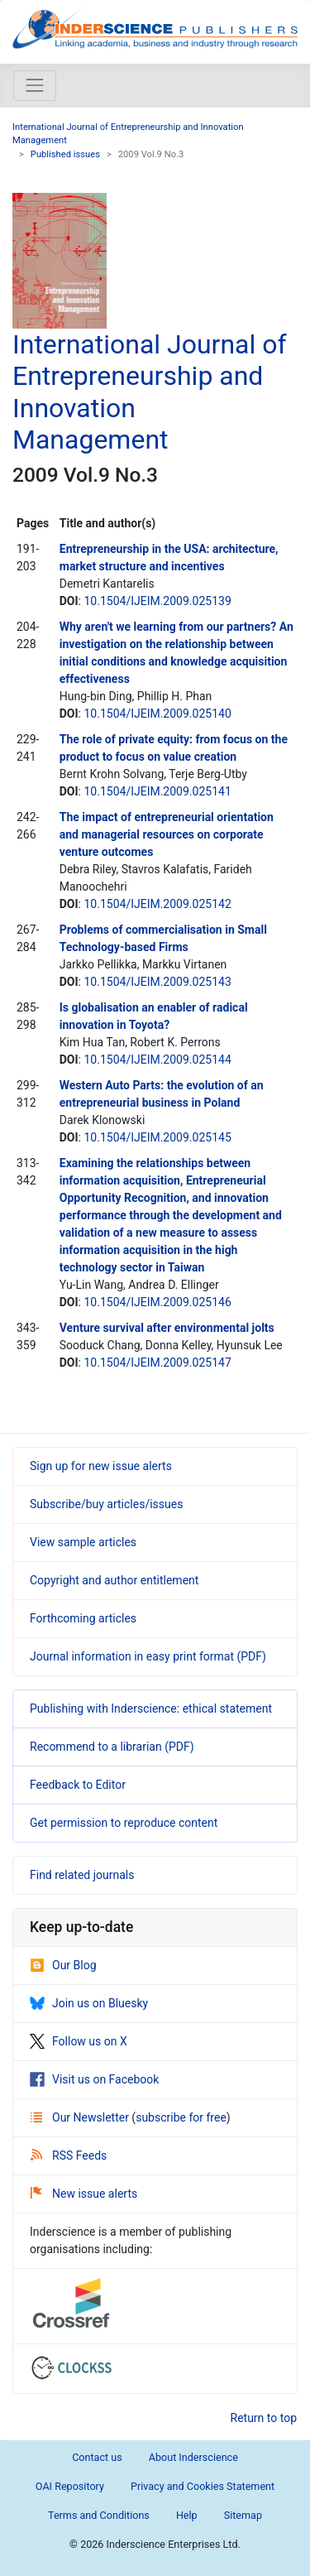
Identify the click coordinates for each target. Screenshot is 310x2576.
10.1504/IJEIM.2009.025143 (157, 981)
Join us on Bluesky (89, 2003)
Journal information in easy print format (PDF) (148, 1656)
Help (187, 2515)
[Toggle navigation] (34, 85)
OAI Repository (70, 2486)
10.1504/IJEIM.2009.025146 (157, 1302)
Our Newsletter (81, 2117)
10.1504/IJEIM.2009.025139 (157, 601)
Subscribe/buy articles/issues (106, 1504)
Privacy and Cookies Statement (202, 2486)
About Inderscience (193, 2457)
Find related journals (82, 1875)
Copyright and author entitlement (114, 1580)
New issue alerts (84, 2193)
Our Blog (63, 1965)
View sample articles (83, 1542)
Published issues (65, 154)
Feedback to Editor (78, 1784)
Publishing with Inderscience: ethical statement (151, 1708)
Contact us (97, 2457)
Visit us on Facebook (94, 2079)
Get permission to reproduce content (123, 1822)
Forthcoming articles (83, 1618)
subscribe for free (181, 2117)
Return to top (264, 2418)
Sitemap (243, 2515)
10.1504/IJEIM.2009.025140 (157, 713)
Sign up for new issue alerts (101, 1466)
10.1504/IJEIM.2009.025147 (157, 1362)
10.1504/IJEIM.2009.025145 (157, 1137)
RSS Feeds (69, 2155)
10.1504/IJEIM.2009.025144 (157, 1059)
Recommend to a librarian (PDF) (112, 1746)
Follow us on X (78, 2041)
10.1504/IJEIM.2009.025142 (157, 904)
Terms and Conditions (99, 2515)
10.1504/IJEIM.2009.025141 (157, 791)
